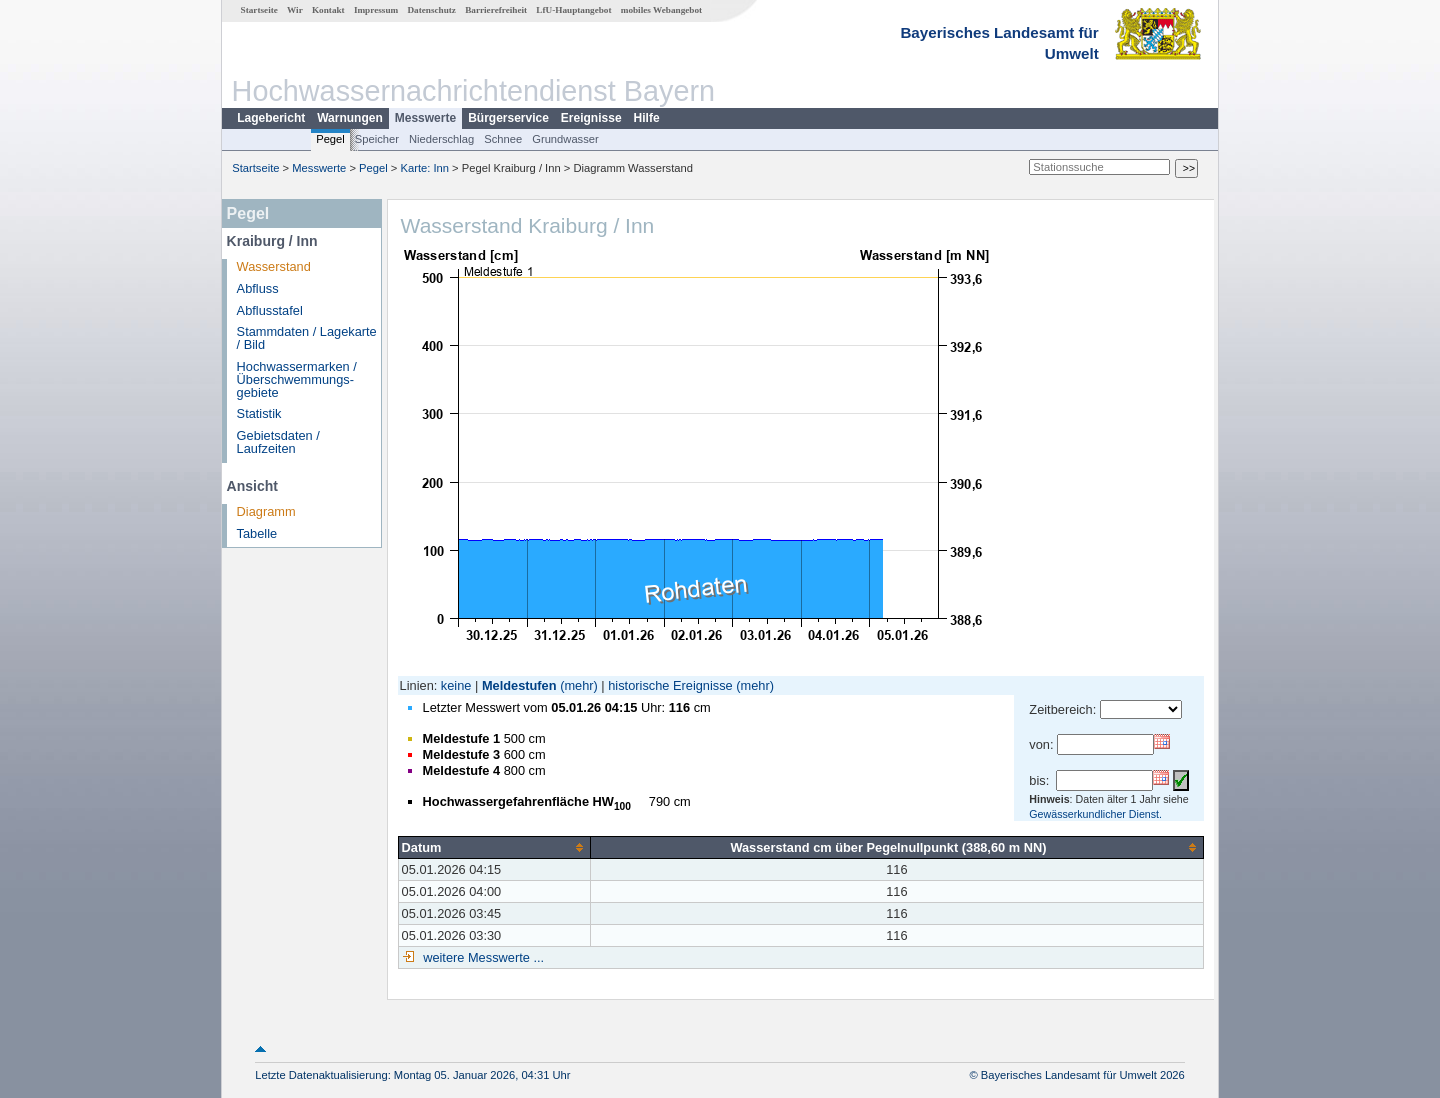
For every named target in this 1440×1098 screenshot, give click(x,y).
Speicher (377, 139)
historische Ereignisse (670, 685)
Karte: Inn (425, 168)
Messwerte (425, 118)
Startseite (259, 10)
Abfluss (258, 288)
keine (456, 685)
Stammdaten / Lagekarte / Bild (307, 338)
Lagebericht (271, 118)
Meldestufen (519, 685)
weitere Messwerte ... (482, 957)
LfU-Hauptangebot (573, 10)
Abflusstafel (270, 310)
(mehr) (579, 685)
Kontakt (328, 10)
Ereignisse (591, 118)
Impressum (376, 10)
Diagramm (266, 511)
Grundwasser (565, 139)
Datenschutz (431, 10)
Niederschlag (441, 139)
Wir (295, 10)
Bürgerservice (508, 118)
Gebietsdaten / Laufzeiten (278, 442)
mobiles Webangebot (661, 10)
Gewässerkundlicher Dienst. (1095, 814)
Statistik (259, 413)
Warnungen (350, 118)
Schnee (503, 139)
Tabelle (257, 533)
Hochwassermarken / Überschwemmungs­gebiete (297, 379)
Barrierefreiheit (496, 10)
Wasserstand (274, 266)
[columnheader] (494, 847)
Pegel (330, 139)
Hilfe (647, 118)
